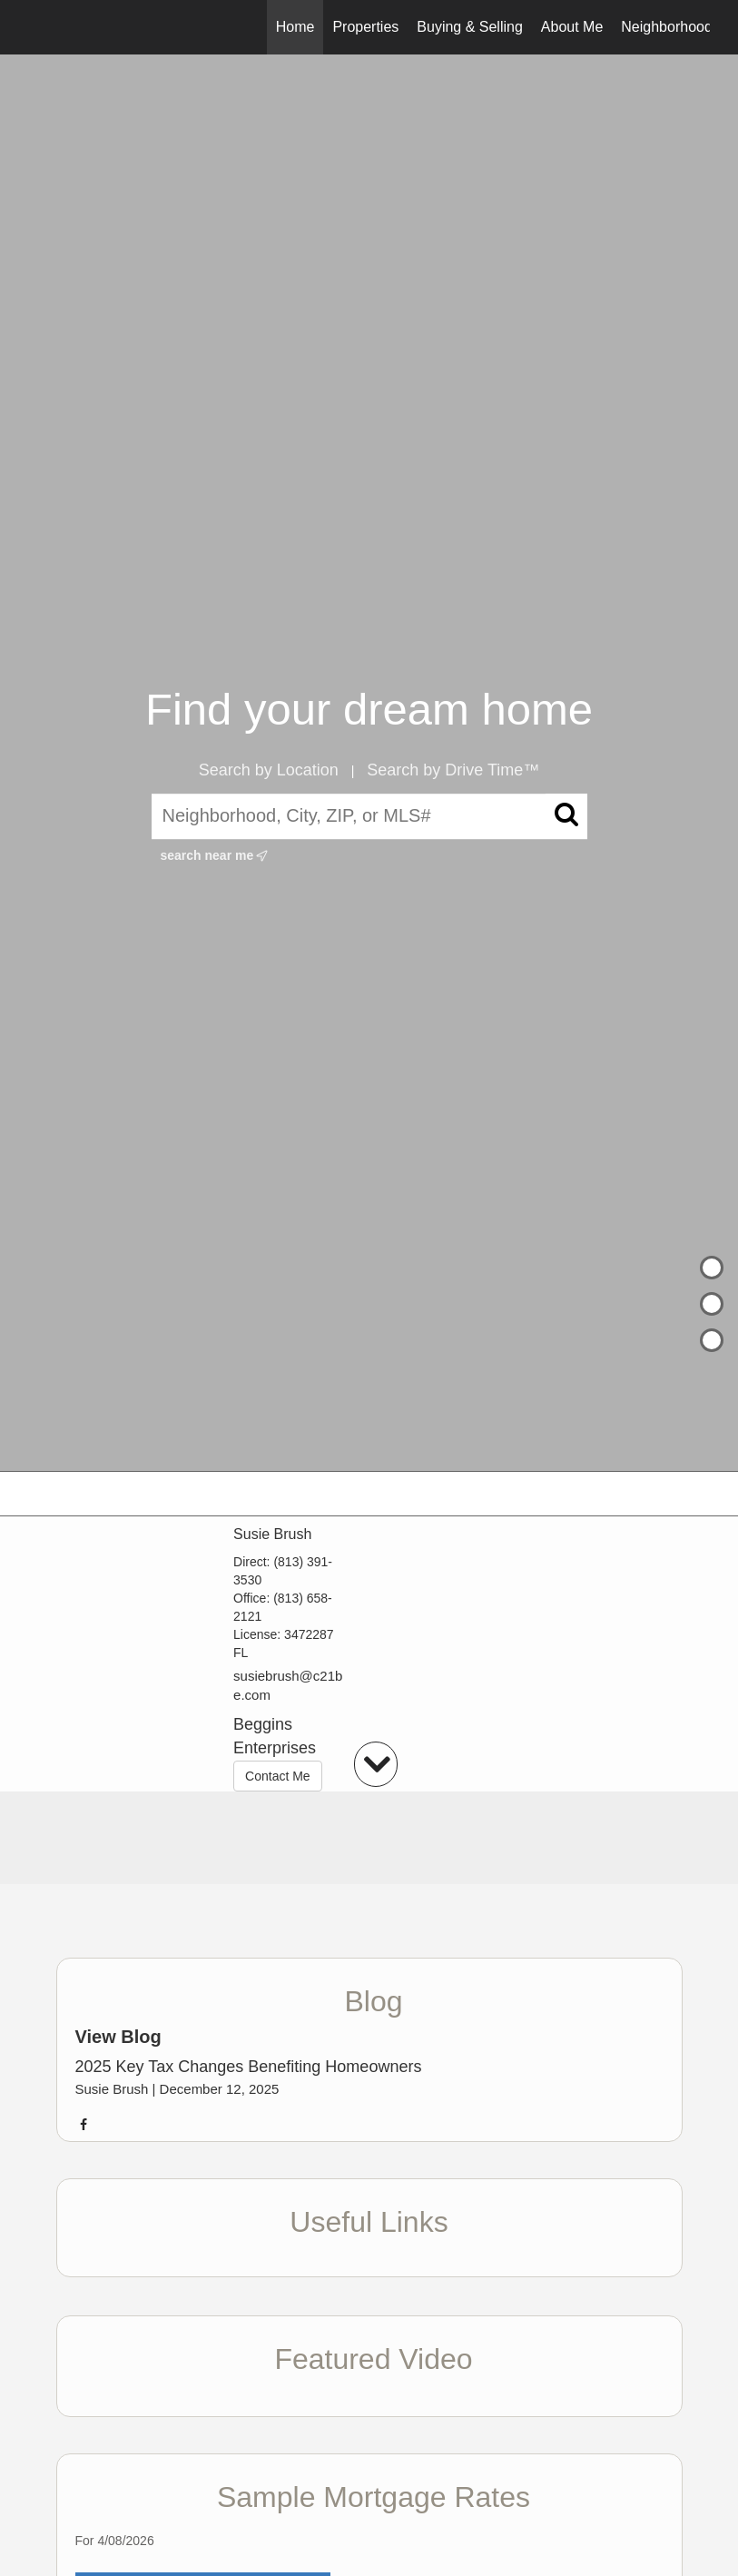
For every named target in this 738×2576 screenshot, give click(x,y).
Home (295, 27)
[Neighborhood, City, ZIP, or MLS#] (369, 816)
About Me (572, 27)
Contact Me (277, 1776)
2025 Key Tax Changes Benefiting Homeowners (248, 2067)
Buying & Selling (470, 27)
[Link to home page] (38, 27)
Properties (365, 27)
